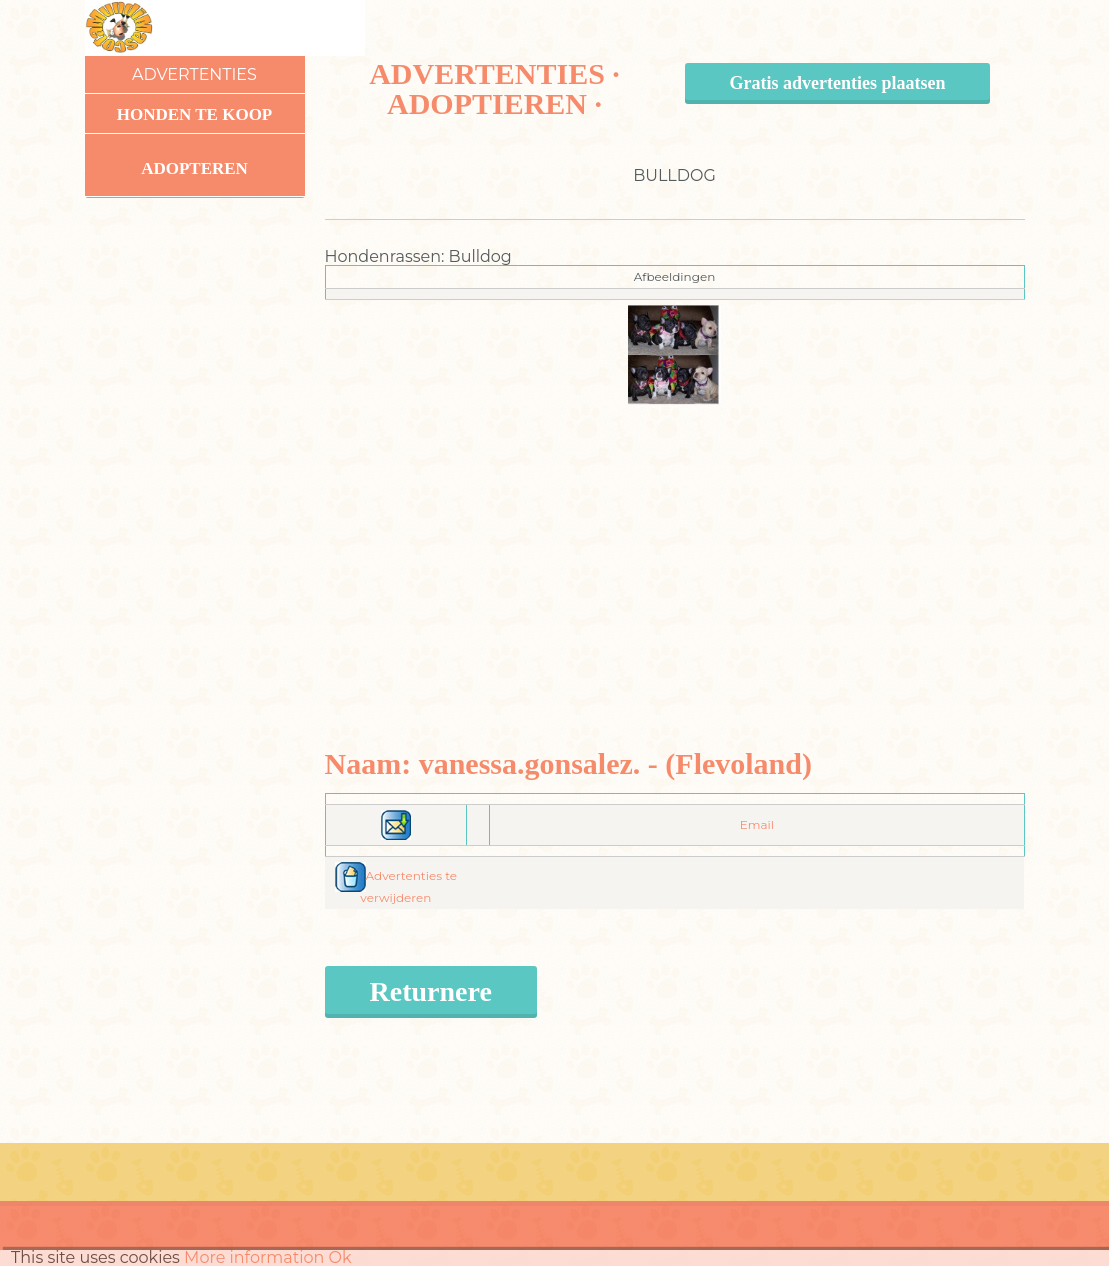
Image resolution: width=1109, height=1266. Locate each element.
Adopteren (194, 168)
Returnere (431, 991)
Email (757, 824)
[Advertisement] (674, 545)
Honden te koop (195, 114)
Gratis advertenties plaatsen (838, 83)
